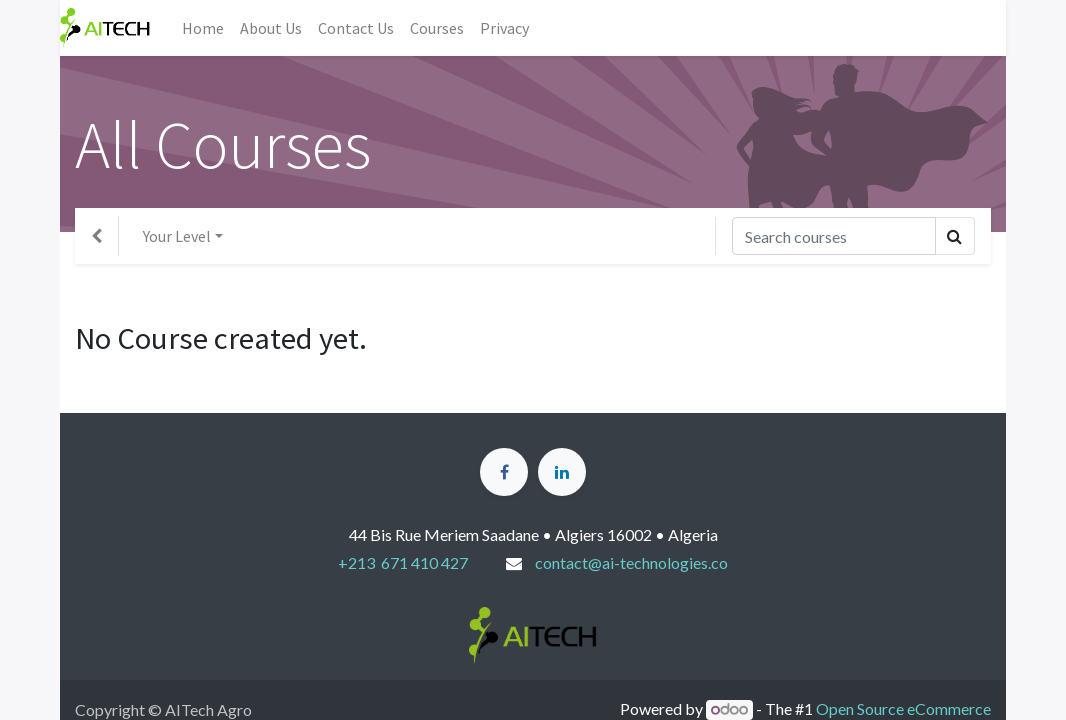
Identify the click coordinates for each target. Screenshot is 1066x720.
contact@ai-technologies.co (631, 562)
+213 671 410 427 (403, 562)
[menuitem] (203, 28)
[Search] (834, 236)
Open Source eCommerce (903, 708)
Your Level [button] (177, 236)
